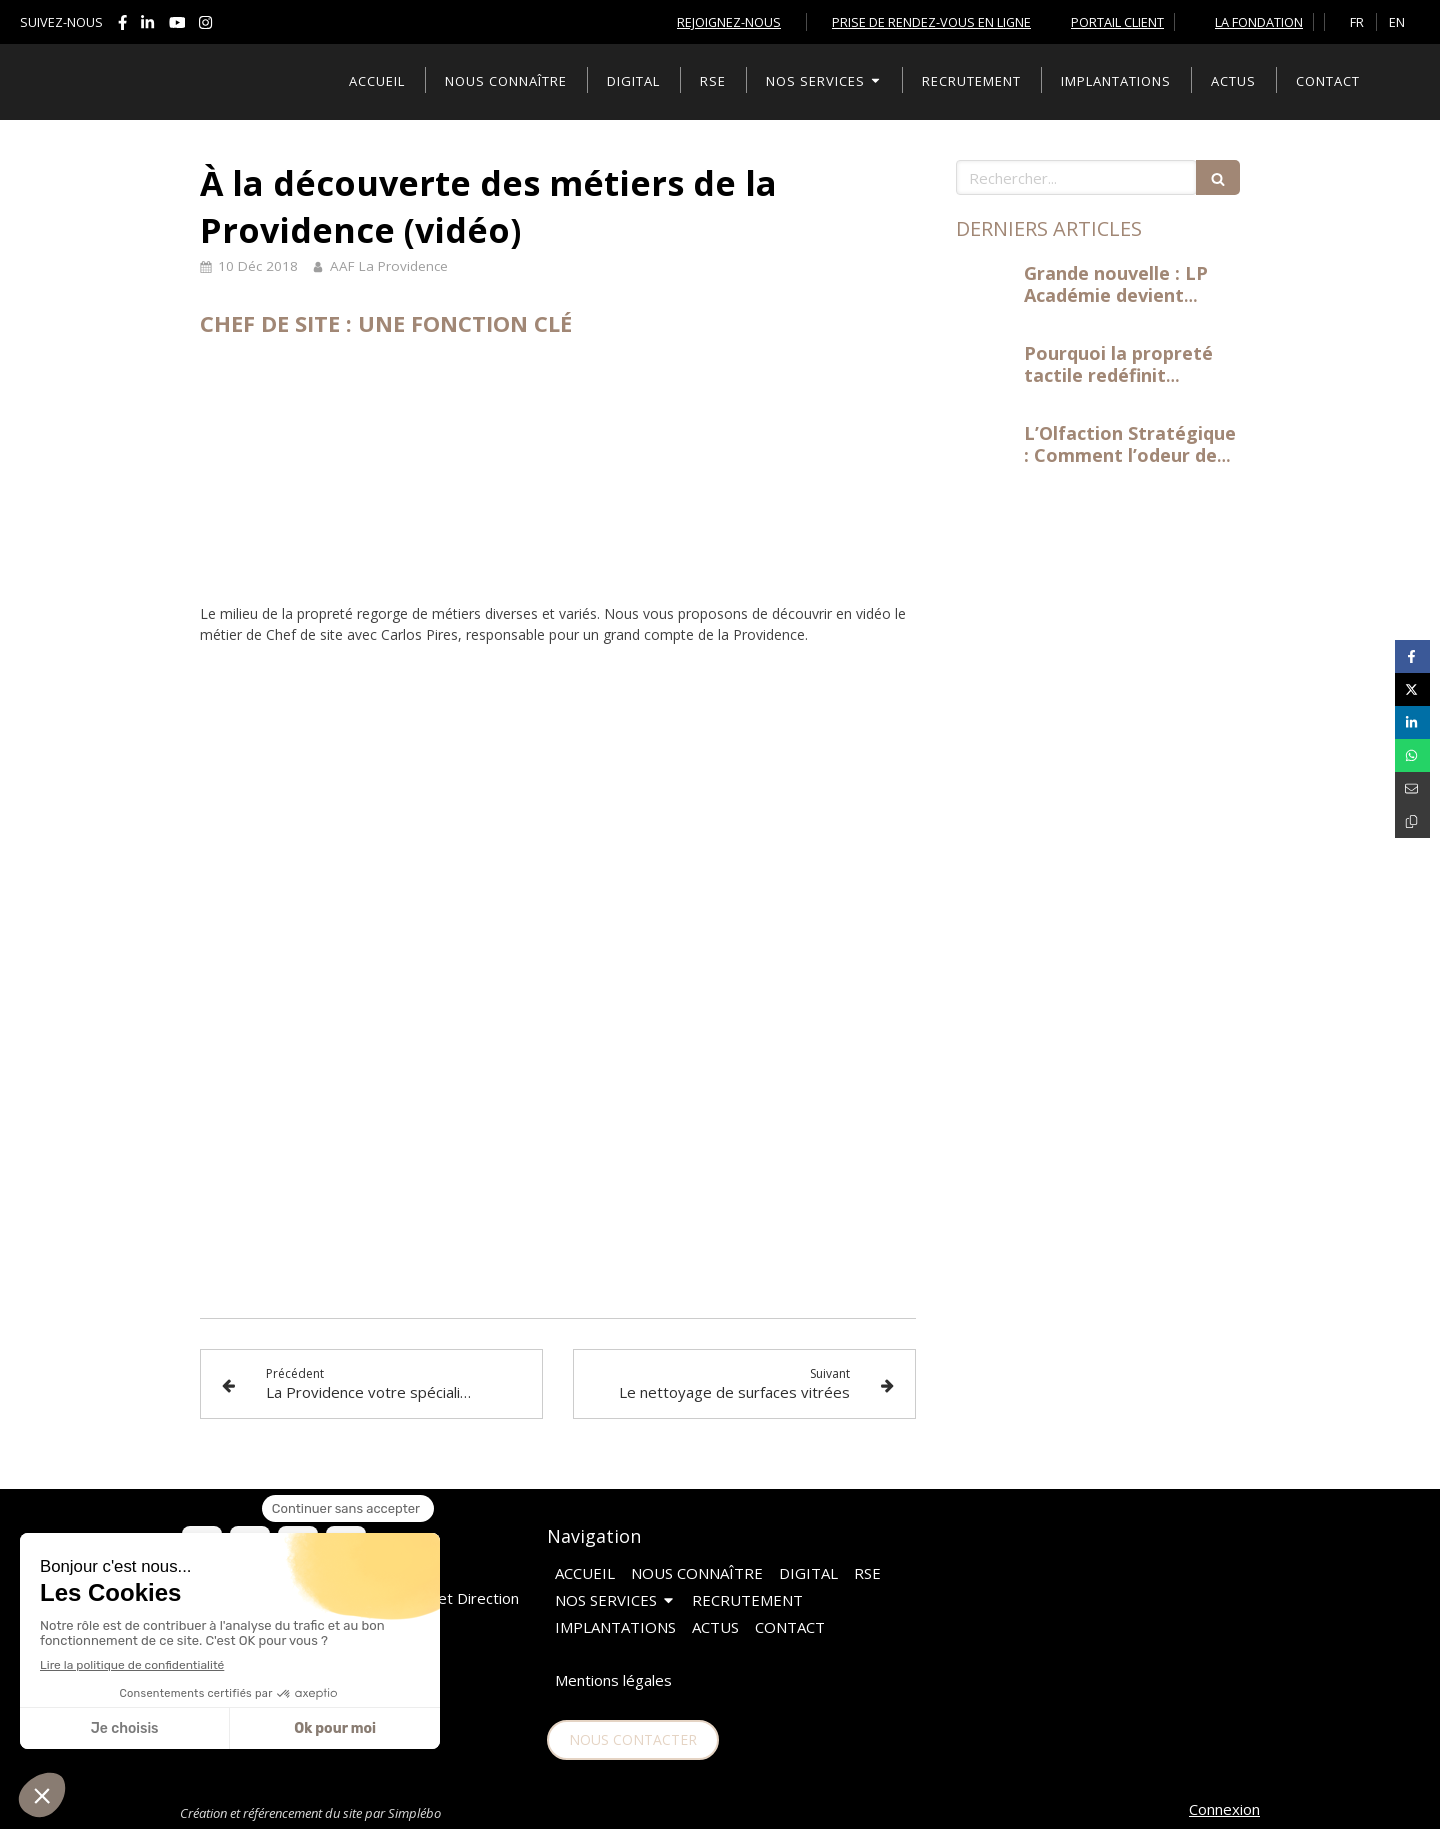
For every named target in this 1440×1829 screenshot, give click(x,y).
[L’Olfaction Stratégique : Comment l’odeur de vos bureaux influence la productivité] (986, 453)
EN (1397, 22)
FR (1357, 22)
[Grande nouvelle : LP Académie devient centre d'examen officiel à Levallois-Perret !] (986, 293)
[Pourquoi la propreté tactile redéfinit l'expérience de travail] (986, 373)
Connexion (1224, 1809)
